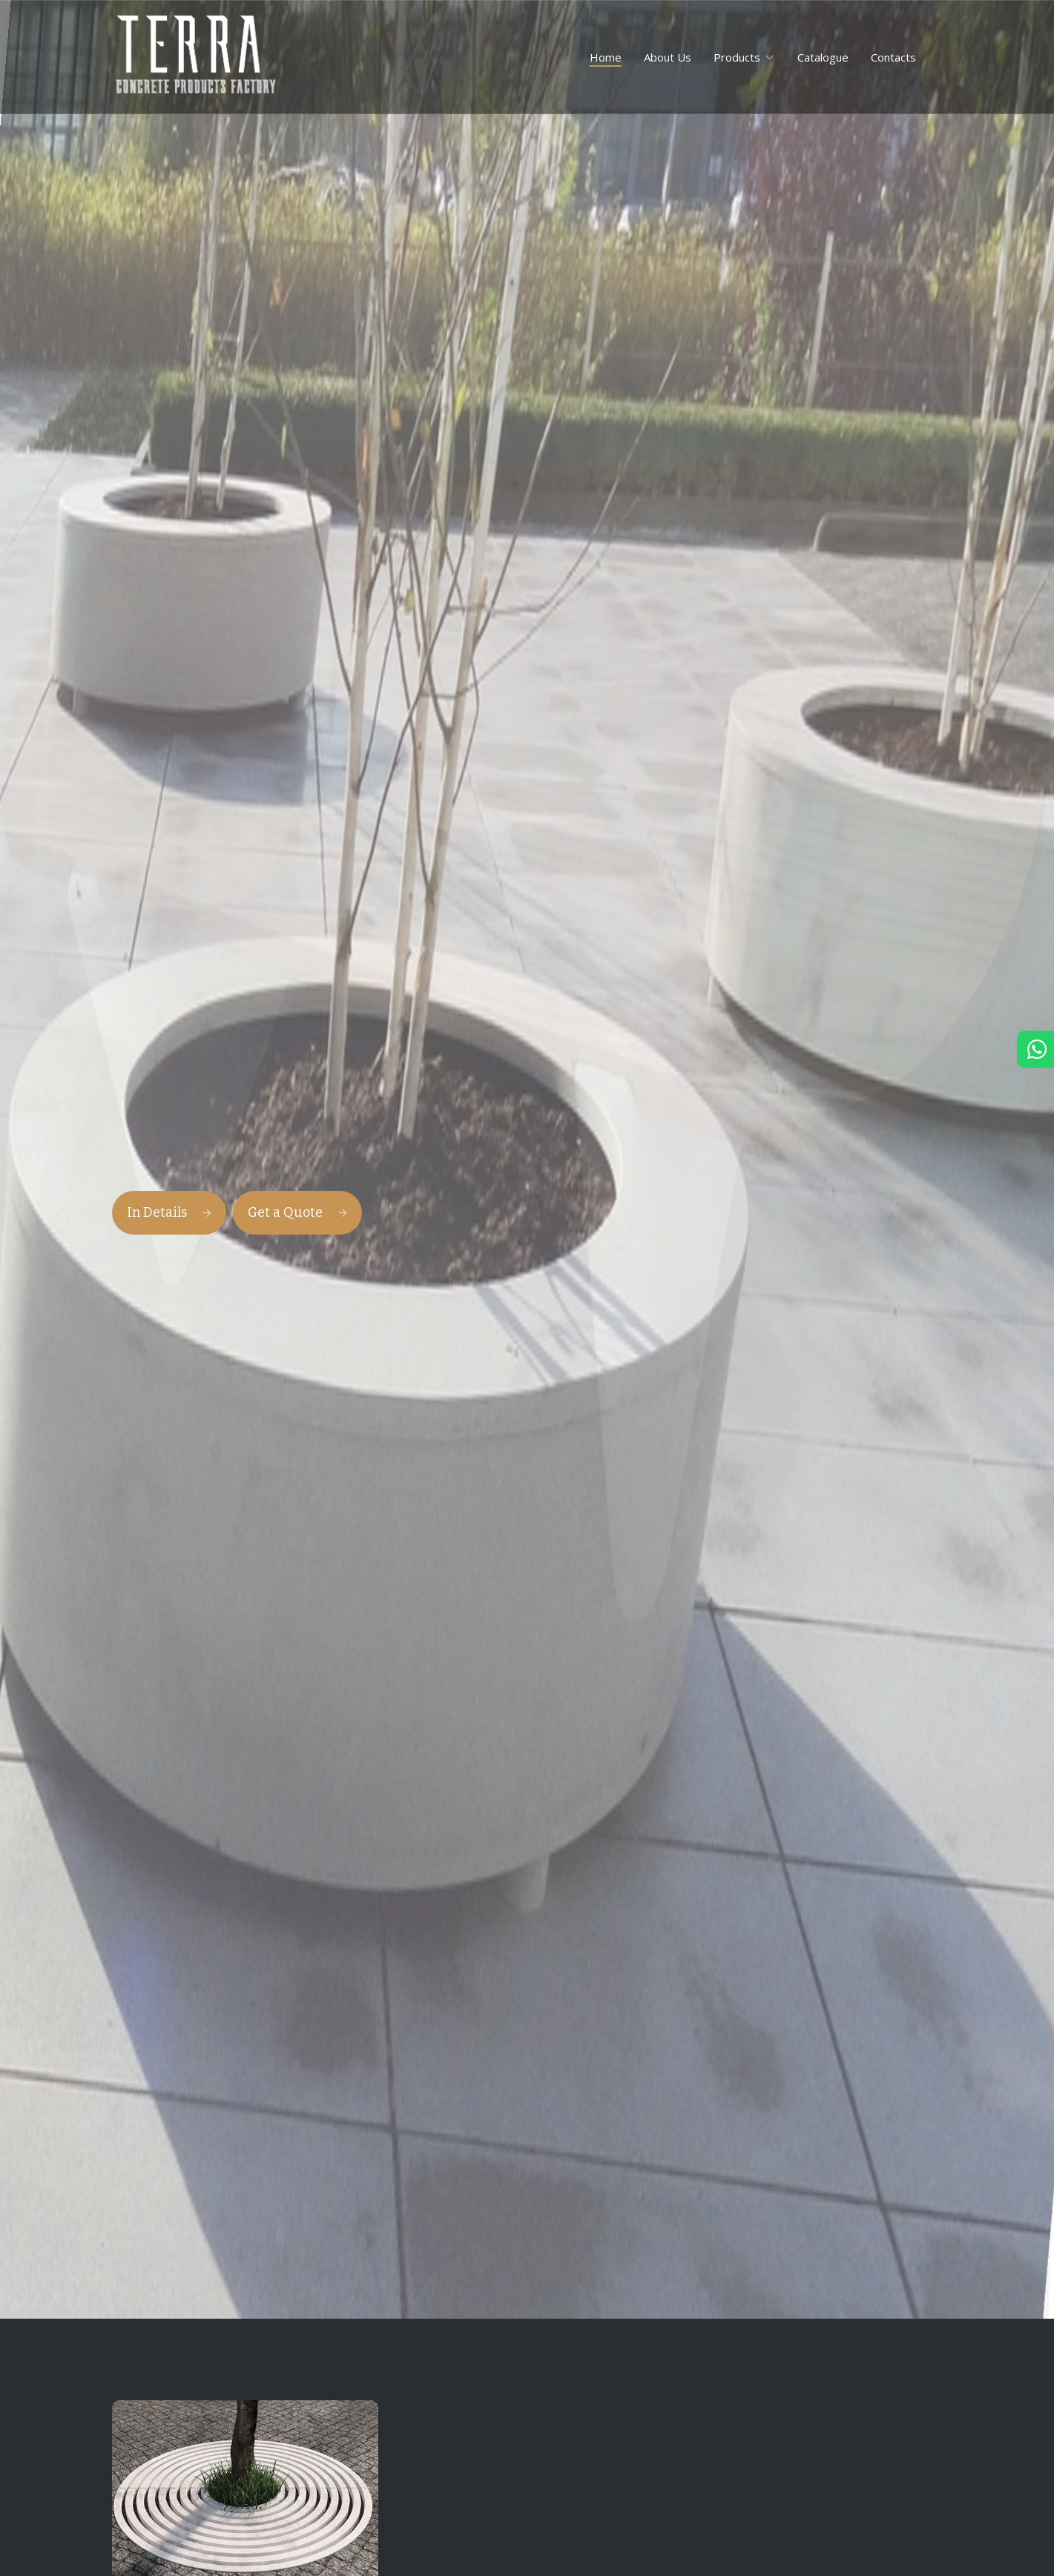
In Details (169, 1212)
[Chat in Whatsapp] (1035, 1053)
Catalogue (823, 57)
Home (606, 57)
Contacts (893, 57)
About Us (667, 57)
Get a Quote (297, 1212)
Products (737, 57)
